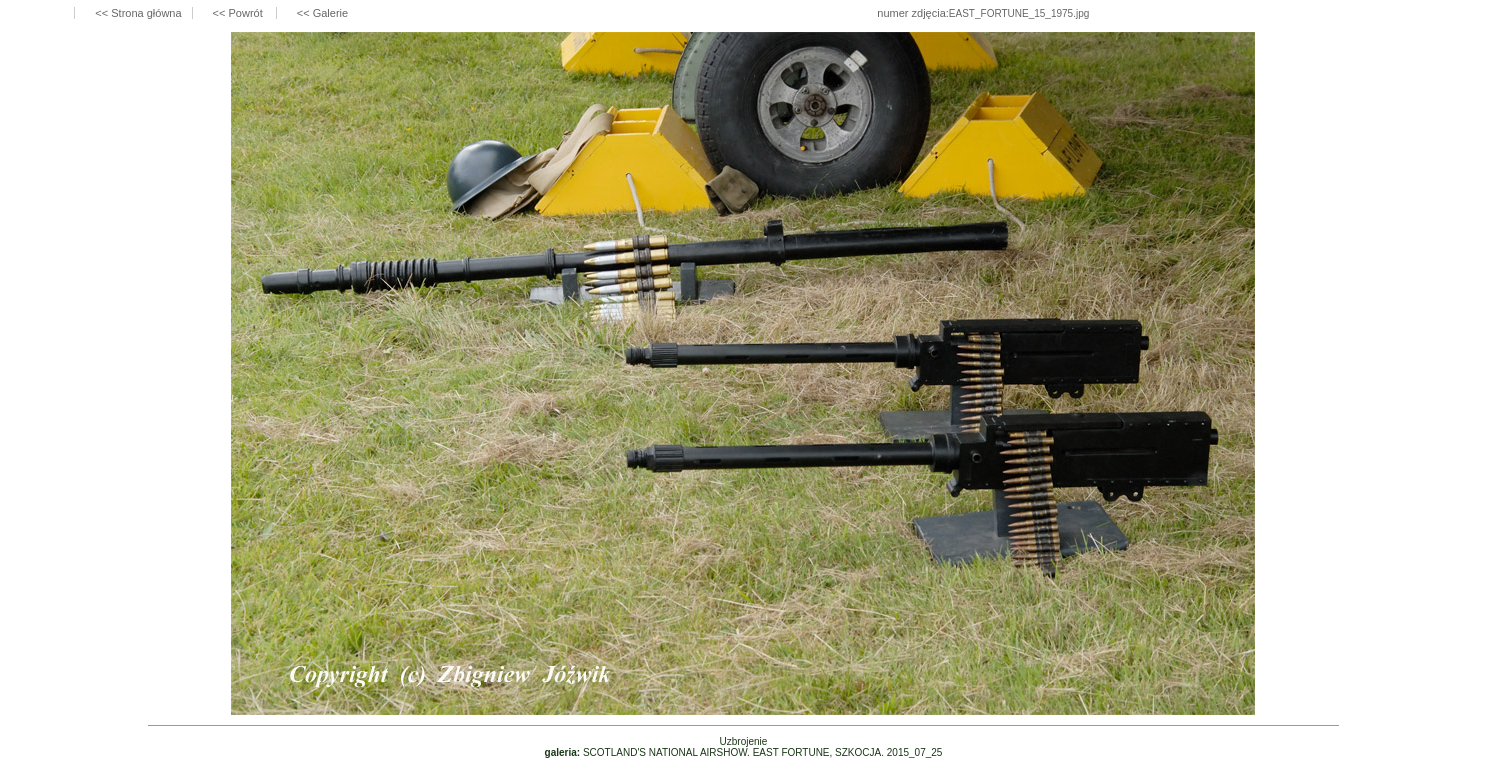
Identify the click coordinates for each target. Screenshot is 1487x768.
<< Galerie (322, 13)
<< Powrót (239, 13)
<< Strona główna (138, 13)
